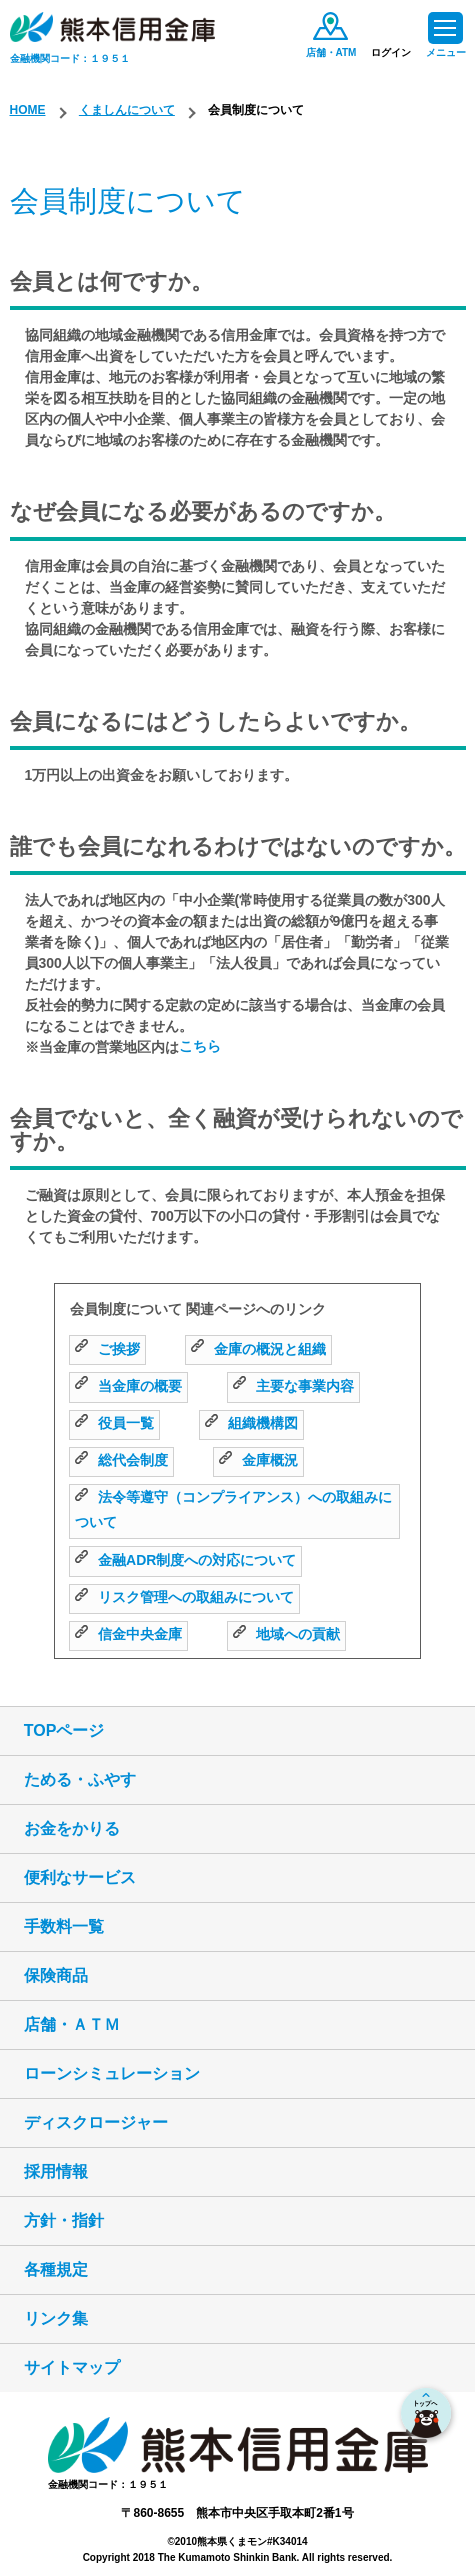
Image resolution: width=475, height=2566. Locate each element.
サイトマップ (72, 2367)
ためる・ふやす (80, 1779)
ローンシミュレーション (112, 2073)
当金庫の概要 (128, 1386)
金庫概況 (258, 1460)
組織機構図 (251, 1423)
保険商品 (56, 1975)
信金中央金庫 (128, 1634)
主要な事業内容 (293, 1386)
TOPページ (64, 1730)
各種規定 (56, 2269)
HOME (28, 110)
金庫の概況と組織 (258, 1349)
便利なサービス (80, 1877)
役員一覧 (114, 1423)
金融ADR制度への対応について (185, 1560)
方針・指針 (64, 2220)
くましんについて (127, 110)
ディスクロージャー (96, 2122)
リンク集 (56, 2318)
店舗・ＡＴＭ (72, 2024)
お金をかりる (72, 1828)
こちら (200, 1046)
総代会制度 (121, 1460)
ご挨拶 (107, 1349)
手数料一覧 (64, 1926)
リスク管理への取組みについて (184, 1597)
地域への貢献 (286, 1634)
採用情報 (56, 2171)
